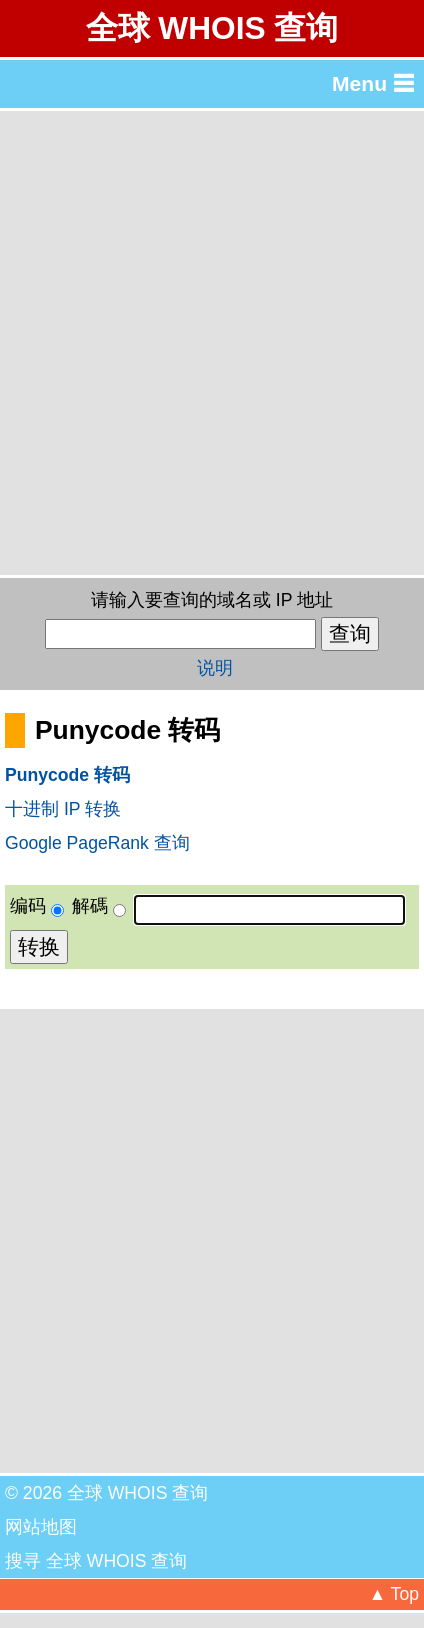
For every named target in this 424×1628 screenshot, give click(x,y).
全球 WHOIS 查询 (212, 28)
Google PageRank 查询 (97, 843)
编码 (28, 906)
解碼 (90, 906)
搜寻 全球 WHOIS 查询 (96, 1561)
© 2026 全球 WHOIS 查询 (106, 1493)
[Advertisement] (212, 343)
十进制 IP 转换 (63, 809)
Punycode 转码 (67, 775)
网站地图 (41, 1527)
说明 (215, 668)
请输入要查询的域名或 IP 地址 (212, 600)
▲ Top (394, 1594)
